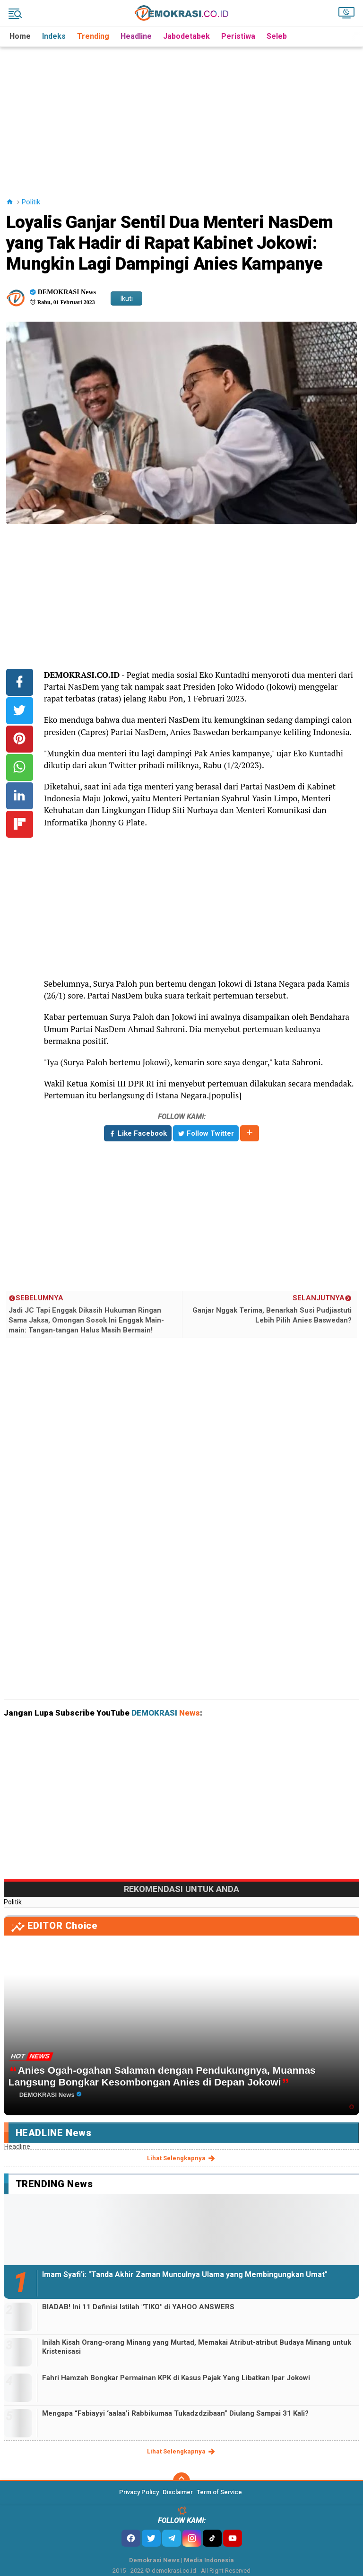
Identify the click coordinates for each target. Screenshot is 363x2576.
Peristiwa (238, 36)
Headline (136, 36)
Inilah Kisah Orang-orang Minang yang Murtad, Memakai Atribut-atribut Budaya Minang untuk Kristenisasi (196, 2347)
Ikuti (126, 298)
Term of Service (219, 2492)
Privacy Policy (139, 2492)
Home (20, 36)
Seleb (277, 36)
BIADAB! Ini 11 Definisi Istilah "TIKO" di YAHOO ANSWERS (138, 2307)
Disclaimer (178, 2492)
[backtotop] (181, 2480)
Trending (93, 36)
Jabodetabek (186, 36)
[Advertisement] (183, 113)
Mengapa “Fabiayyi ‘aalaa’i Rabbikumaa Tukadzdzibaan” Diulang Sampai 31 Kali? (175, 2413)
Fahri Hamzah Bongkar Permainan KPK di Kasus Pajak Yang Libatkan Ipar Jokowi (176, 2378)
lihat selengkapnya (181, 2158)
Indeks (54, 36)
